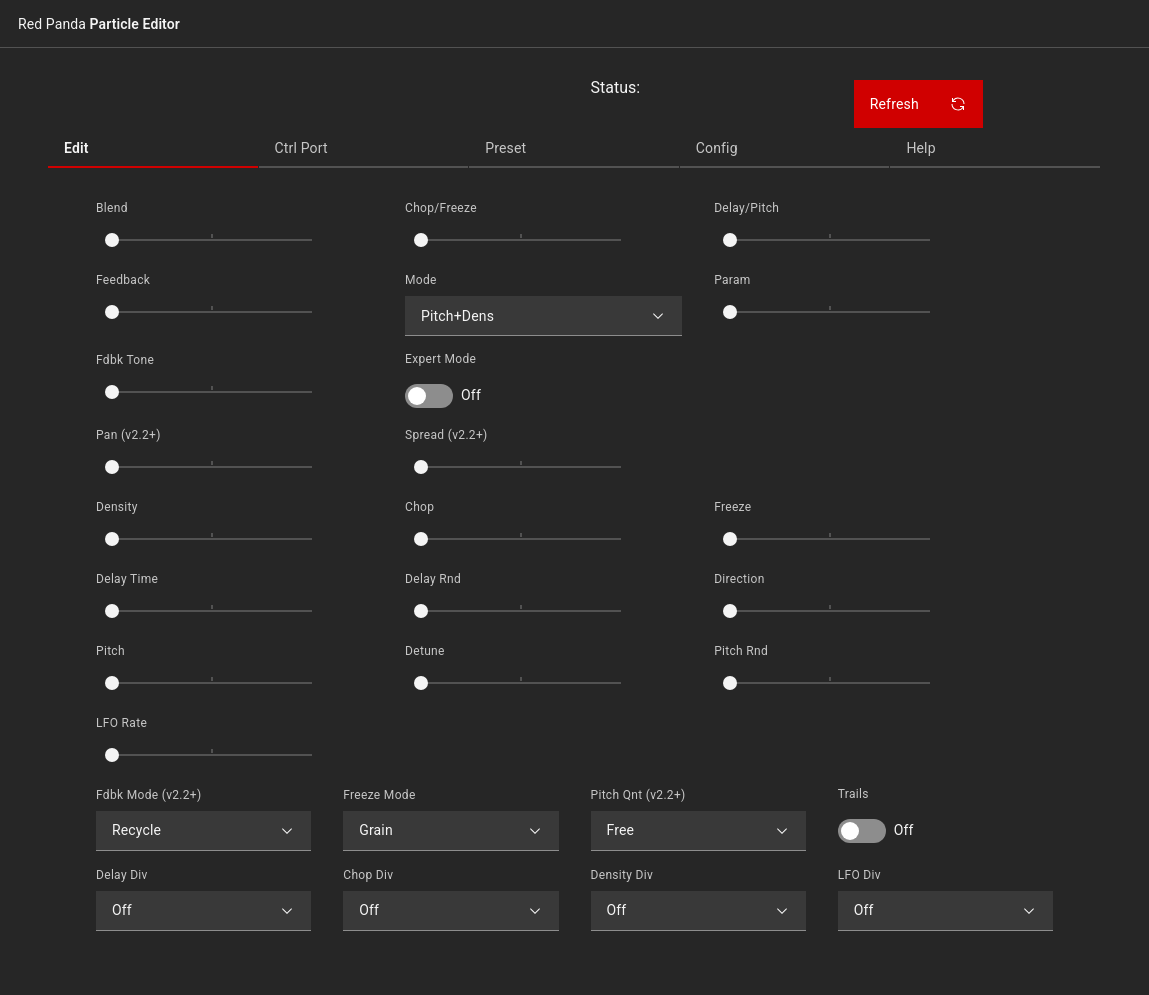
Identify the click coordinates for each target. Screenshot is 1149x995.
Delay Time (127, 579)
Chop (419, 507)
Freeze (732, 507)
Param (732, 280)
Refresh (918, 104)
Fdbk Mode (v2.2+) (149, 795)
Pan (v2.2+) (128, 435)
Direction (739, 579)
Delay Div (122, 875)
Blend (112, 208)
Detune (425, 651)
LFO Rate (121, 723)
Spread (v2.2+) (446, 435)
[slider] (112, 240)
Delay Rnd (433, 579)
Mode (421, 280)
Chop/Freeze (441, 208)
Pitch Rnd (741, 651)
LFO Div (859, 875)
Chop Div (368, 875)
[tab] (153, 148)
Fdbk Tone (125, 360)
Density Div (622, 875)
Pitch (110, 651)
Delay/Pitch (746, 208)
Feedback (123, 280)
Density (117, 507)
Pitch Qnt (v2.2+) (638, 795)
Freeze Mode (379, 795)
